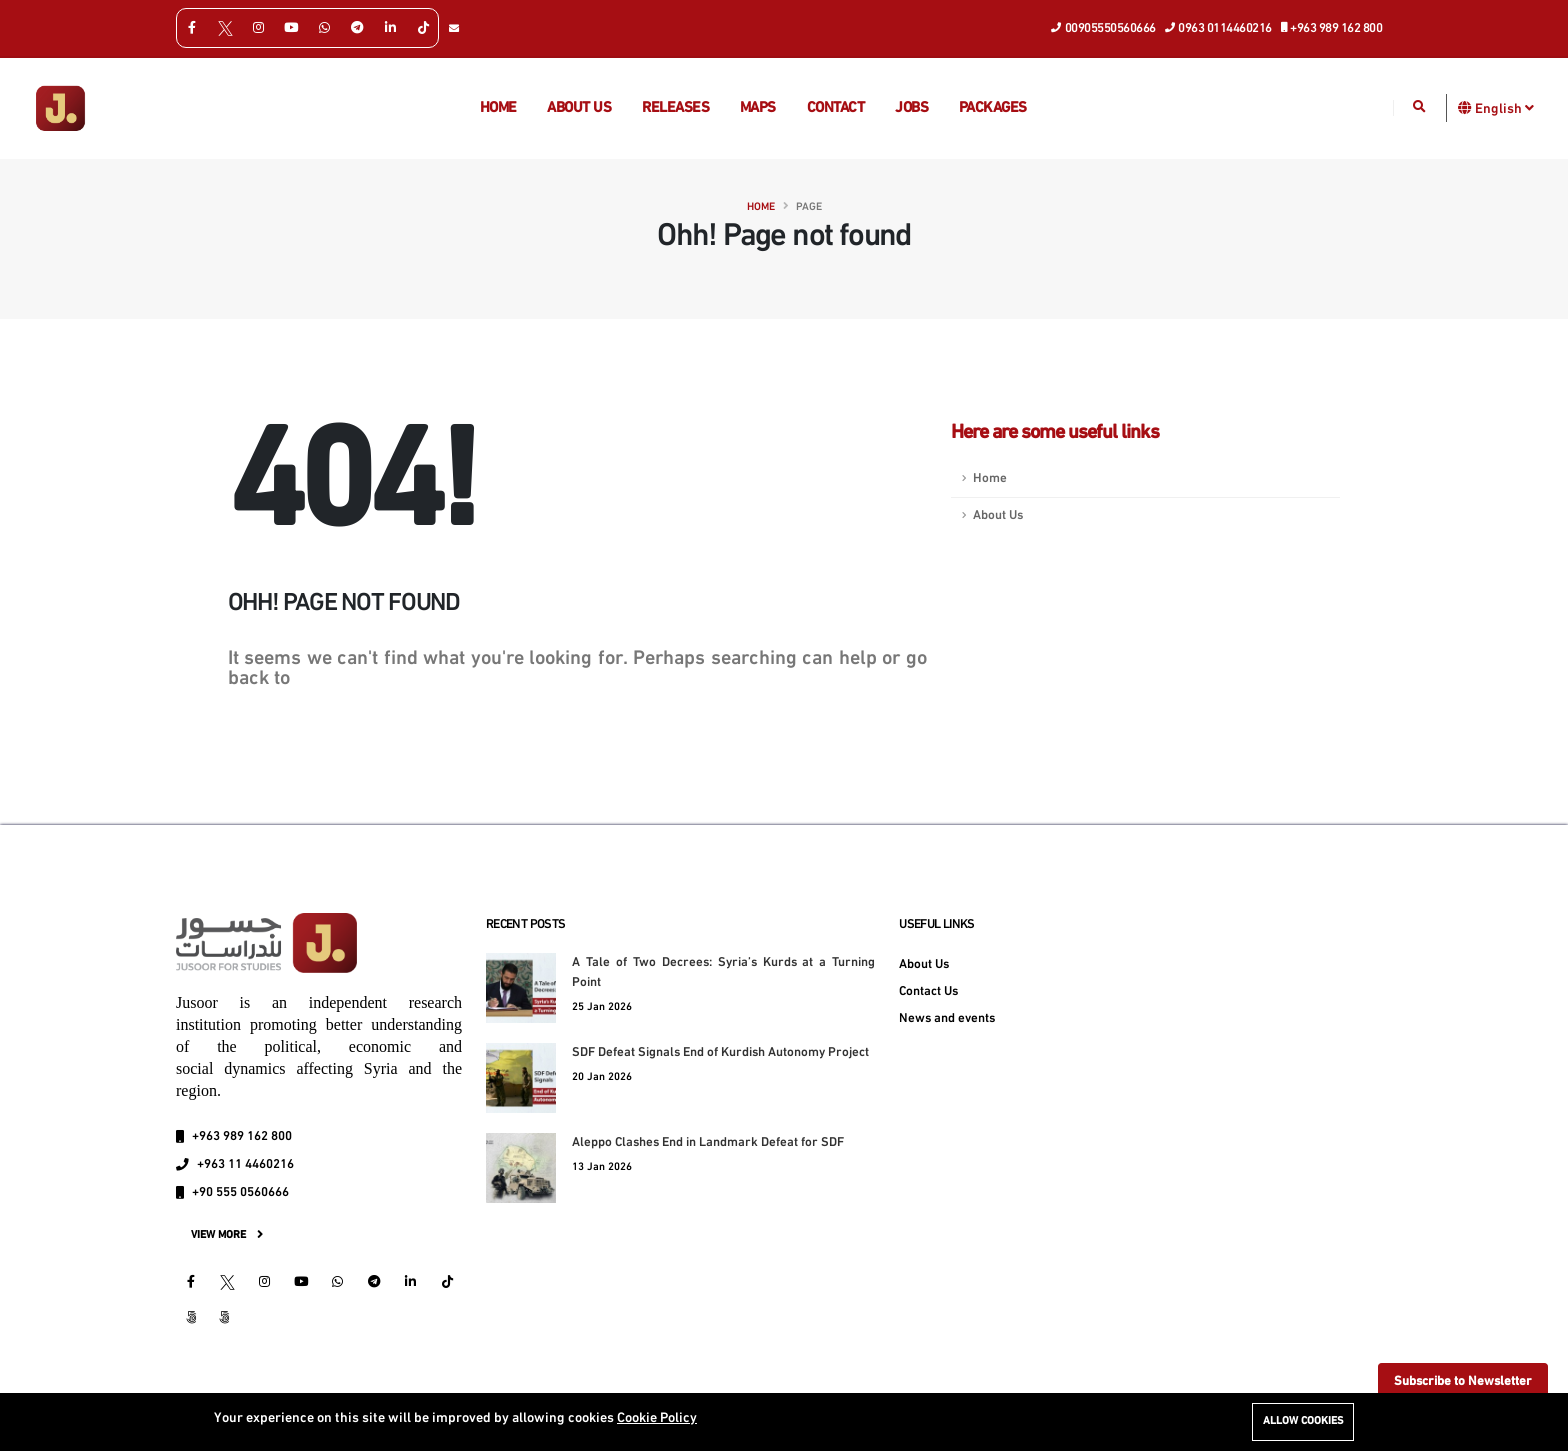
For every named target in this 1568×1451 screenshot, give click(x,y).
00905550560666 (1104, 27)
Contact (836, 108)
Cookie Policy (657, 1418)
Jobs (911, 108)
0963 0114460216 (1219, 27)
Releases (675, 108)
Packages (993, 108)
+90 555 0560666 (240, 1193)
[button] (1465, 107)
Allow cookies (1303, 1421)
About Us (998, 516)
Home (498, 108)
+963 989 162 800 (1332, 27)
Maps (758, 108)
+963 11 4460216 (245, 1165)
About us (579, 108)
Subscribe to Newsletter (1463, 1381)
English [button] (1504, 108)
